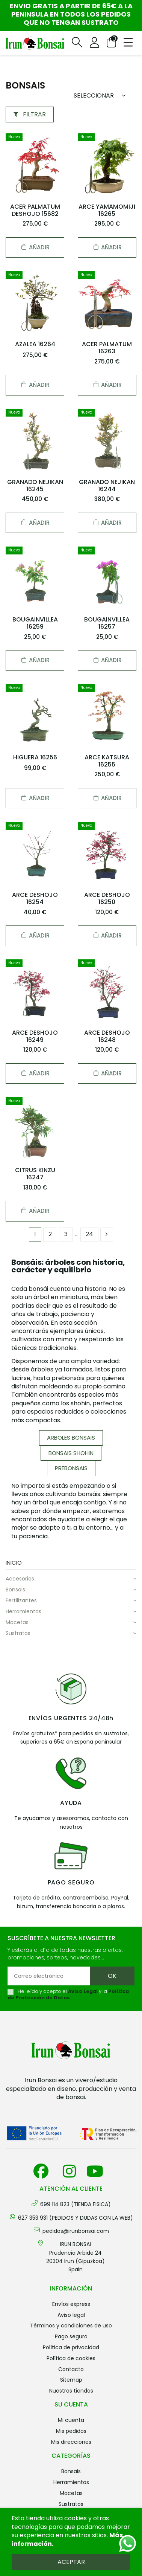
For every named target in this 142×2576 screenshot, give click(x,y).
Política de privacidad (71, 2347)
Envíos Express (71, 2304)
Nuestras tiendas (71, 2390)
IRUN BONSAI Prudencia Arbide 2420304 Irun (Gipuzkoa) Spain (75, 2256)
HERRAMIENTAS (23, 1611)
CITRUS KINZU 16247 (35, 1174)
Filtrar (30, 114)
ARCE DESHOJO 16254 (35, 898)
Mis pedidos (71, 2431)
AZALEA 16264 (35, 344)
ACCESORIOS (20, 1578)
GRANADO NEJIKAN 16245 (35, 485)
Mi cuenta (71, 2420)
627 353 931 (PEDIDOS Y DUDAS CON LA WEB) (75, 2218)
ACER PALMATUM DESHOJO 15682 (35, 210)
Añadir (35, 247)
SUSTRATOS (18, 1633)
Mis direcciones (71, 2442)
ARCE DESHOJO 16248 (107, 1036)
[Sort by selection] (102, 95)
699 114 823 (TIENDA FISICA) (75, 2204)
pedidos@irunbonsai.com (75, 2231)
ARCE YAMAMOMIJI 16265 (107, 210)
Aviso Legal (83, 1991)
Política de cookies (71, 2358)
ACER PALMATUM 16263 (107, 348)
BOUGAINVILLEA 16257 (107, 623)
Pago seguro (71, 2336)
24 (89, 1234)
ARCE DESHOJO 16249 (35, 1036)
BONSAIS (15, 1589)
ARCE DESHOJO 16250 (107, 898)
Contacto (71, 2369)
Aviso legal (71, 2315)
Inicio (14, 1563)
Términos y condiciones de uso (71, 2325)
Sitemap (71, 2380)
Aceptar (71, 2562)
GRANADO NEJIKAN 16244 (107, 485)
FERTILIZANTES (21, 1600)
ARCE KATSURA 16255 (107, 761)
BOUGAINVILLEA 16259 (35, 623)
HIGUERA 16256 (35, 757)
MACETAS (17, 1622)
